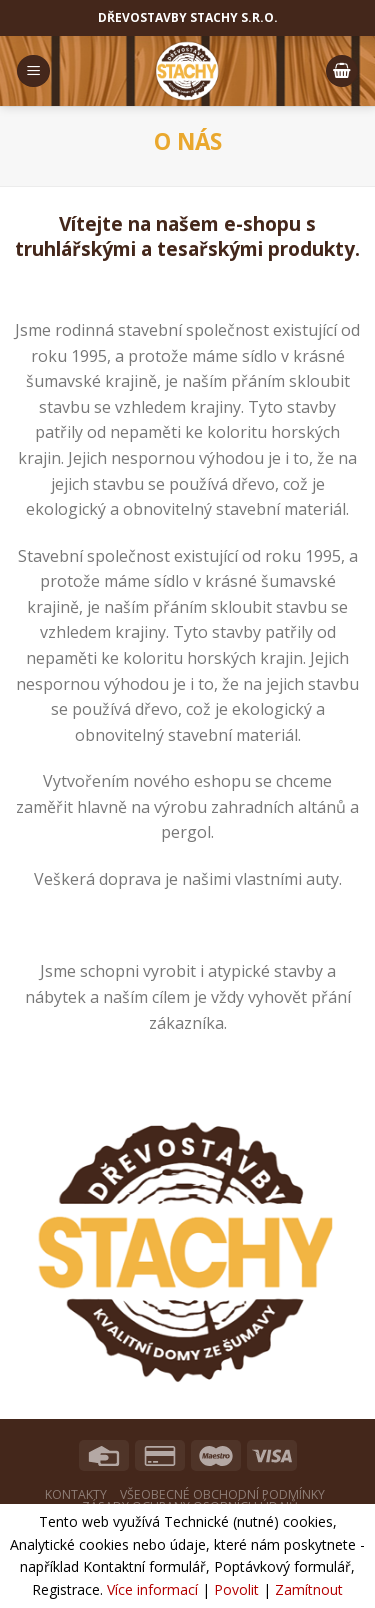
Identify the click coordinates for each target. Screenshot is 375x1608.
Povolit (236, 1589)
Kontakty (76, 1494)
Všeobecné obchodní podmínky (222, 1494)
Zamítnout (309, 1589)
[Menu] (33, 71)
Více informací (152, 1589)
